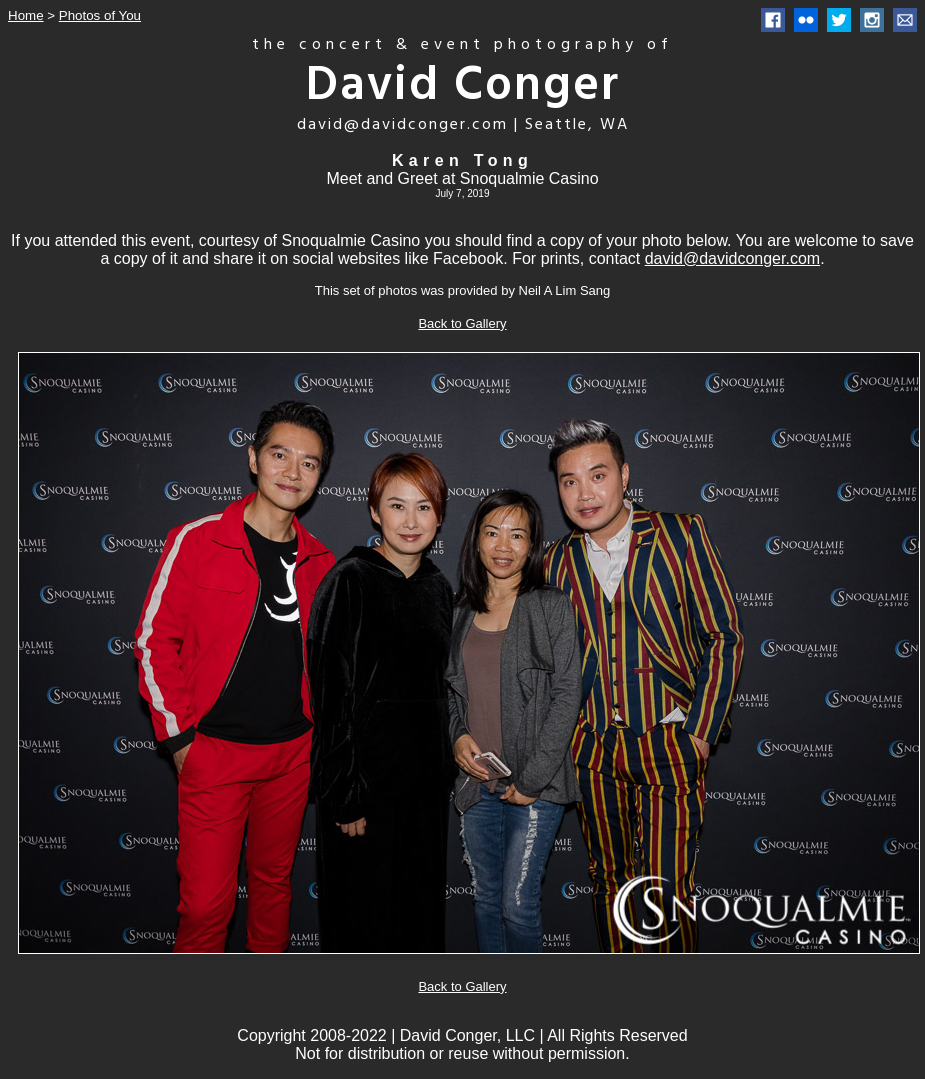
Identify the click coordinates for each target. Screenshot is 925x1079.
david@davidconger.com (732, 258)
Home (26, 15)
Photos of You (100, 15)
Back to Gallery (462, 323)
